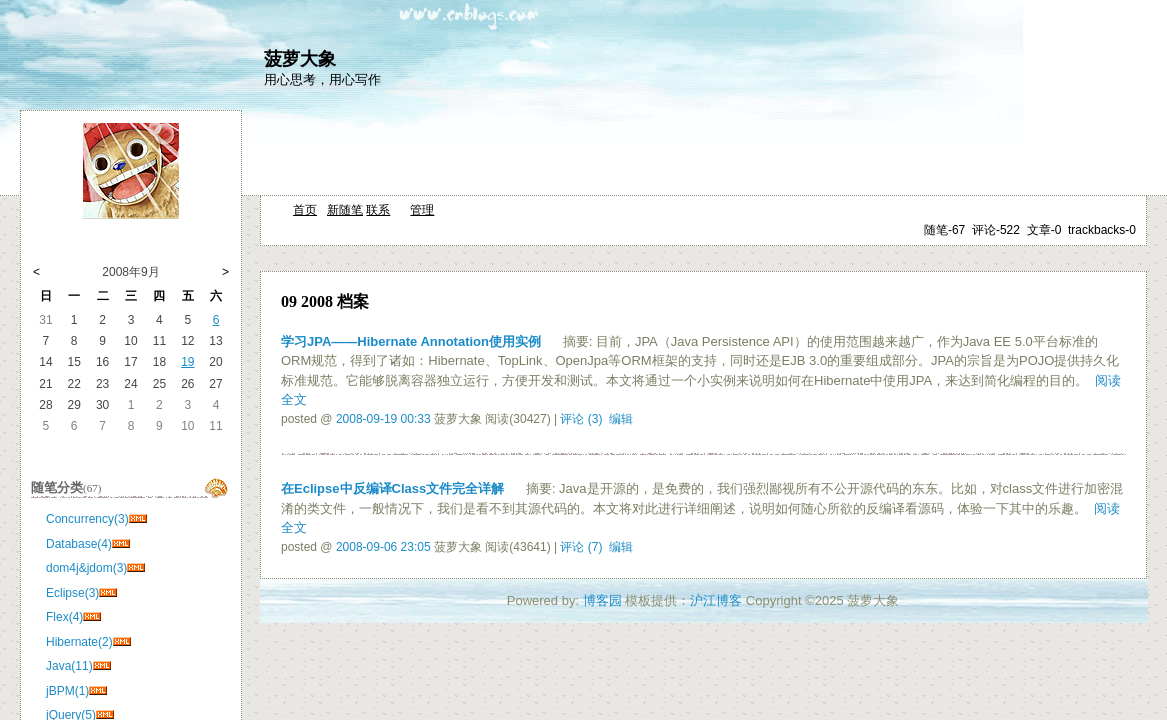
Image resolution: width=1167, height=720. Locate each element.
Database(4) (79, 544)
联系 (378, 210)
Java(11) (69, 666)
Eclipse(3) (72, 593)
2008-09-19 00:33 (383, 419)
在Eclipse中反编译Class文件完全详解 (392, 488)
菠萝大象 (300, 59)
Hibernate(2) (79, 642)
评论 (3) (581, 419)
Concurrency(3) (87, 519)
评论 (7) (581, 547)
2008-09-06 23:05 (383, 547)
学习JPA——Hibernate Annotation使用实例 (411, 341)
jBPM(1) (67, 691)
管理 (422, 210)
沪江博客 (716, 600)
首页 (305, 210)
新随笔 (345, 210)
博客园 (602, 600)
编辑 (621, 419)
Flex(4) (64, 617)
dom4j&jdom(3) (86, 568)
